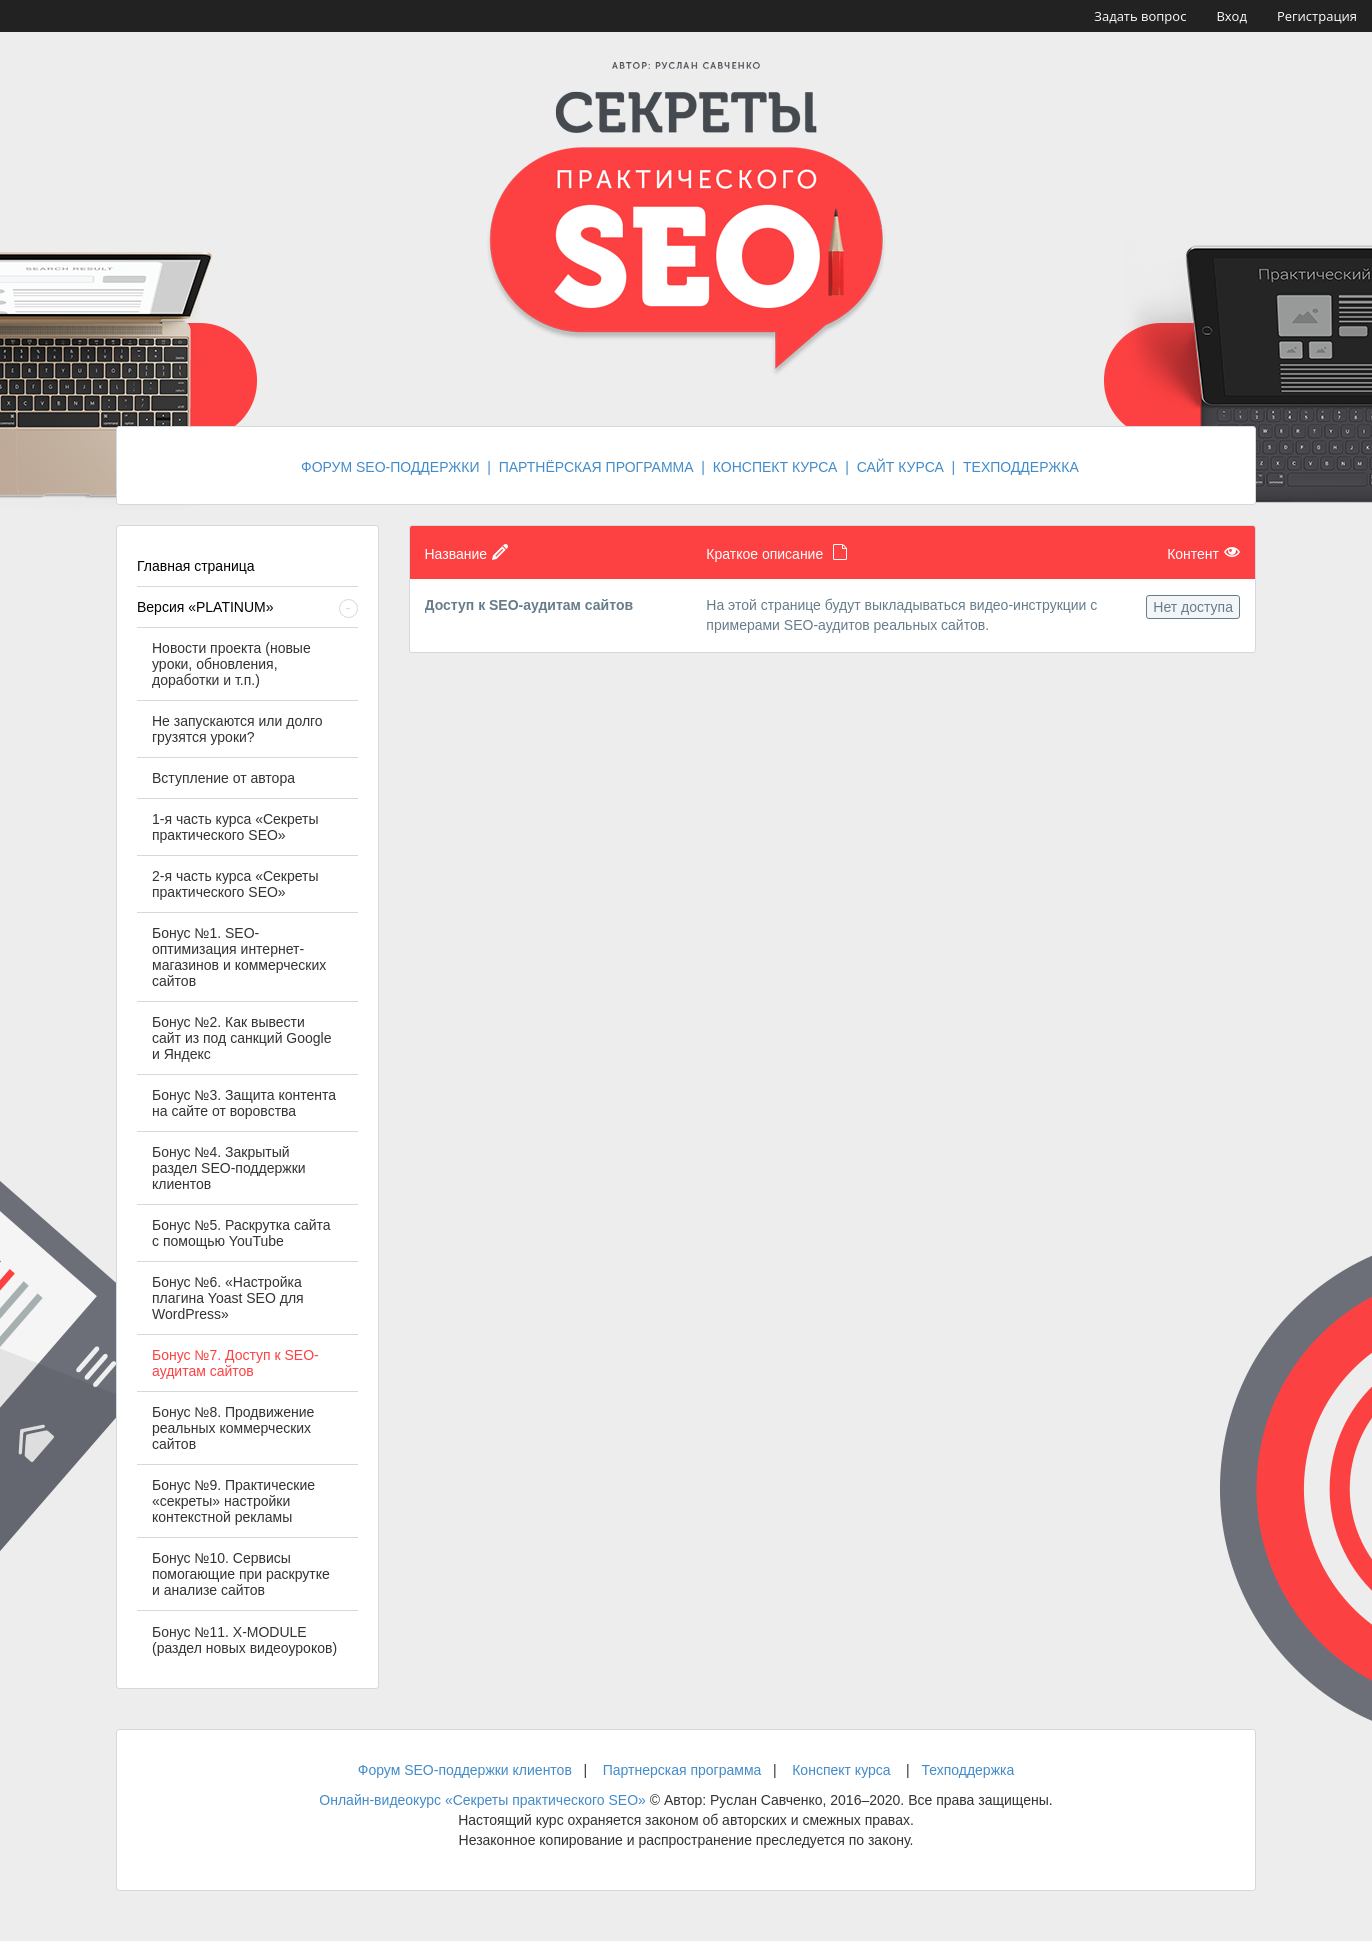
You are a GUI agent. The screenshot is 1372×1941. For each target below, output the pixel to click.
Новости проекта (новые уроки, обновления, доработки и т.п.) (231, 664)
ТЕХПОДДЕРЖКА (1021, 467)
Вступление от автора (223, 778)
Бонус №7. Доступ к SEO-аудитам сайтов (235, 1363)
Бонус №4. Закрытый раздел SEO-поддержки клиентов (229, 1168)
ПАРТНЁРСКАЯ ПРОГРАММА (596, 467)
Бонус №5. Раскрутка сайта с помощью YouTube (241, 1233)
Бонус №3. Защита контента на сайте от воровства (244, 1103)
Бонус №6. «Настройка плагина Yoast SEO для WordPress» (228, 1298)
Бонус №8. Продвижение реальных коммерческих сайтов (233, 1428)
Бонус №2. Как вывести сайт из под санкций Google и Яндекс (242, 1038)
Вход (1231, 16)
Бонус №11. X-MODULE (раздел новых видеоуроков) (244, 1640)
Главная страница (196, 566)
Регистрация (1317, 16)
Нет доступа (1193, 607)
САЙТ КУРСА (900, 467)
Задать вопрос (1140, 16)
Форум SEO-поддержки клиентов (465, 1770)
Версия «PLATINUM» (205, 607)
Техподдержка (967, 1770)
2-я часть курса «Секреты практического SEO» (235, 884)
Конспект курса (841, 1770)
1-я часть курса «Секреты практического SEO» (235, 827)
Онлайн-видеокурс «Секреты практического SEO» (482, 1800)
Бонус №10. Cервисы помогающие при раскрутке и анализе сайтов (241, 1574)
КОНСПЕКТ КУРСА (775, 467)
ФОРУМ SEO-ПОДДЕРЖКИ (390, 467)
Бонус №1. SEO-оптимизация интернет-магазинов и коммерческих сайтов (239, 957)
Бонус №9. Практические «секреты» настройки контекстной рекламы (233, 1501)
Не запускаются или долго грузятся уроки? (237, 729)
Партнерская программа (682, 1770)
